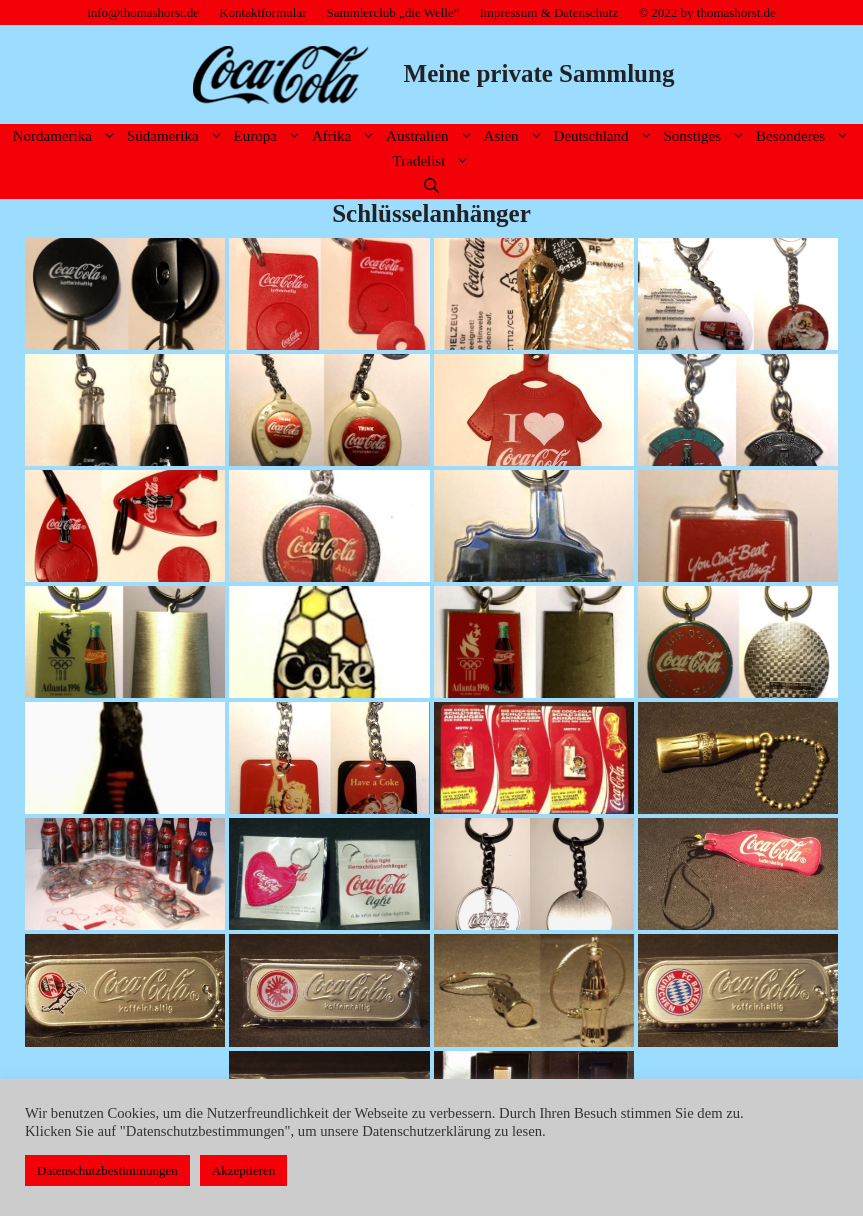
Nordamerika (67, 136)
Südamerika (178, 136)
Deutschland (606, 136)
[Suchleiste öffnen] (431, 186)
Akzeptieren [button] (244, 1170)
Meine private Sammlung (539, 73)
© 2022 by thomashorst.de (707, 12)
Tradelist (434, 161)
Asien (516, 136)
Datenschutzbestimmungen (107, 1170)
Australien (432, 136)
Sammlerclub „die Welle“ (393, 12)
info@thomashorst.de (143, 12)
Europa (270, 136)
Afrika (346, 136)
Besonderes (805, 136)
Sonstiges (708, 136)
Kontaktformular (262, 12)
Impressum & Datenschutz (549, 12)
